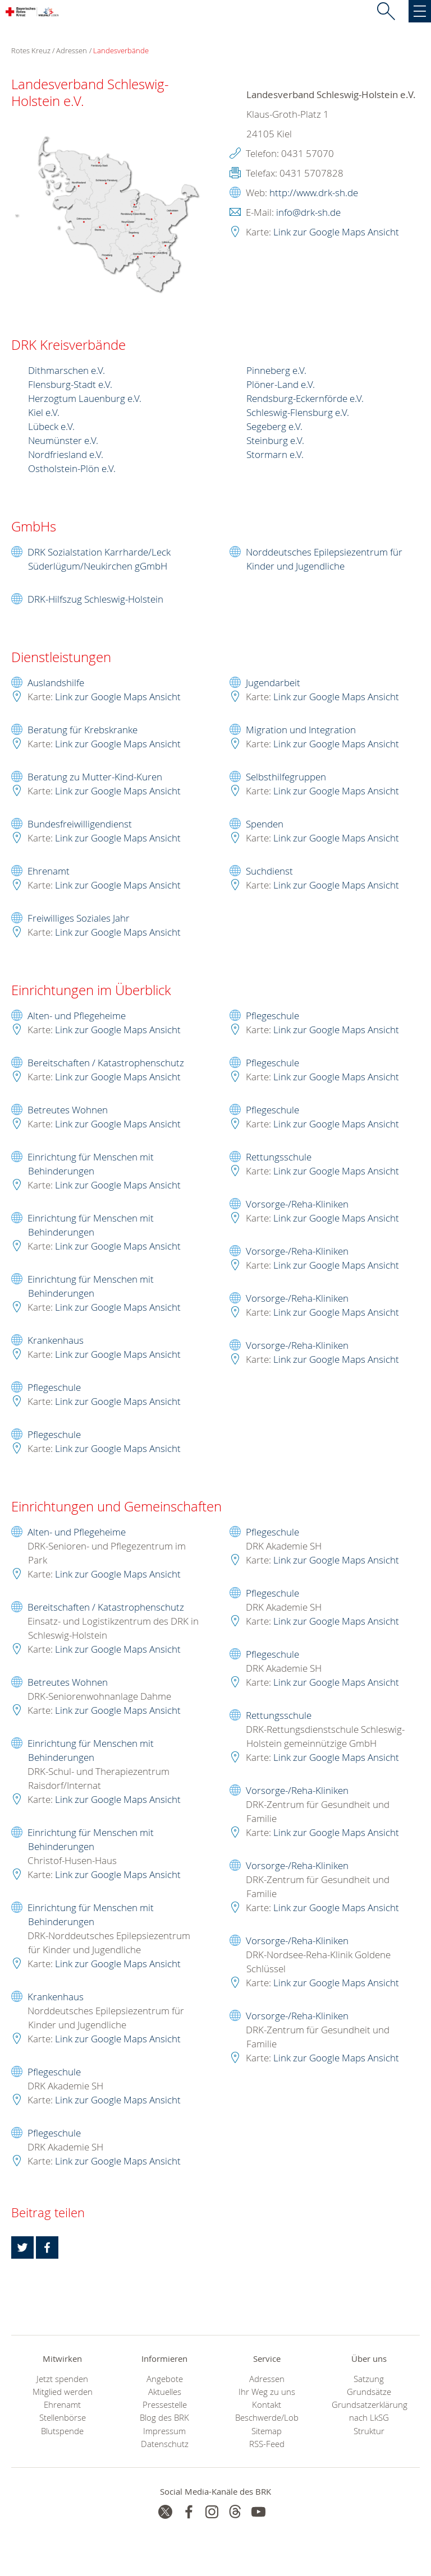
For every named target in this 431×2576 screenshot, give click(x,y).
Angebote (164, 2379)
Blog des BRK (164, 2417)
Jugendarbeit (273, 682)
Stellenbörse (62, 2417)
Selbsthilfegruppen (286, 776)
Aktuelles (164, 2392)
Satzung (369, 2379)
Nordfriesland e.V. (65, 454)
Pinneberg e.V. (276, 370)
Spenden (264, 823)
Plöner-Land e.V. (280, 384)
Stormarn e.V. (275, 454)
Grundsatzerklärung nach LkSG (369, 2411)
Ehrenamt (48, 870)
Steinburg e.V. (275, 440)
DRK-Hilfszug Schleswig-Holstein (95, 599)
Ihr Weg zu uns (267, 2392)
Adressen (71, 50)
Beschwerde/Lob (267, 2417)
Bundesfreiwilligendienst (79, 823)
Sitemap (266, 2431)
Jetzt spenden (62, 2379)
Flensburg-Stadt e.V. (70, 384)
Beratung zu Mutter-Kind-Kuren (94, 776)
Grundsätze (369, 2392)
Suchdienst (269, 870)
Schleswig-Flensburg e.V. (297, 412)
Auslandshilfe (55, 682)
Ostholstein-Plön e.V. (72, 468)
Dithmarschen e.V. (66, 370)
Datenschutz (165, 2444)
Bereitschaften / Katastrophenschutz (105, 1062)
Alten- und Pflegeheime (76, 1015)
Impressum (164, 2431)
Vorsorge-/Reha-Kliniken (297, 1203)
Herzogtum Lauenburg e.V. (84, 398)
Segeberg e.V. (274, 426)
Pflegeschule (54, 1387)
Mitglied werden (63, 2392)
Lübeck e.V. (51, 426)
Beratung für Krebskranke (82, 729)
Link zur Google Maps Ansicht (336, 231)
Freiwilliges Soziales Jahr (78, 918)
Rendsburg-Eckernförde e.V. (305, 398)
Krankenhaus (55, 1340)
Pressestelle (165, 2404)
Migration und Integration (301, 729)
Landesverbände (121, 50)
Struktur (369, 2431)
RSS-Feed (267, 2444)
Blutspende (62, 2431)
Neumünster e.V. (63, 440)
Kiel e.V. (43, 412)
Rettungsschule (278, 1156)
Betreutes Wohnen (67, 1109)
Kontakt (266, 2404)
